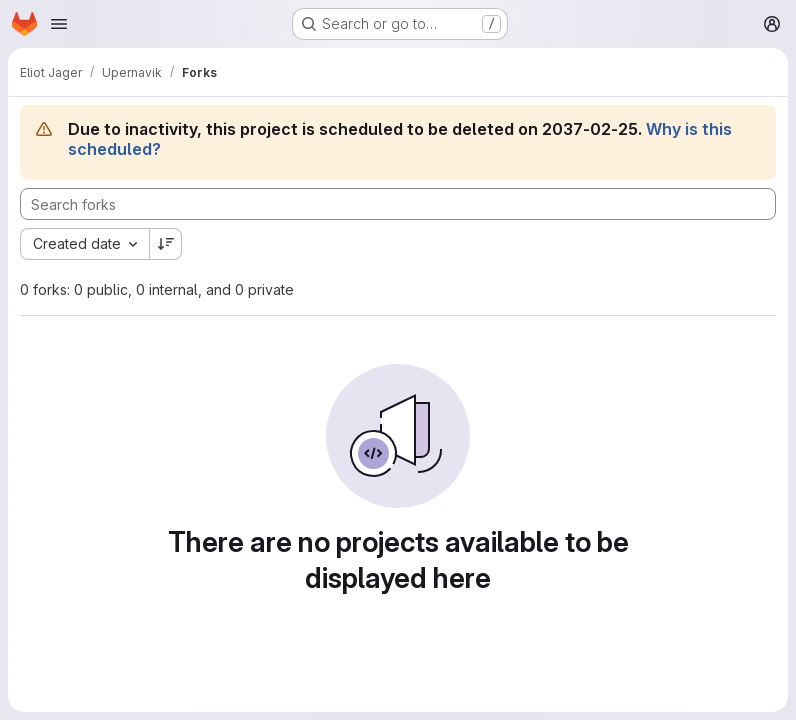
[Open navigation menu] (59, 24)
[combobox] (84, 244)
